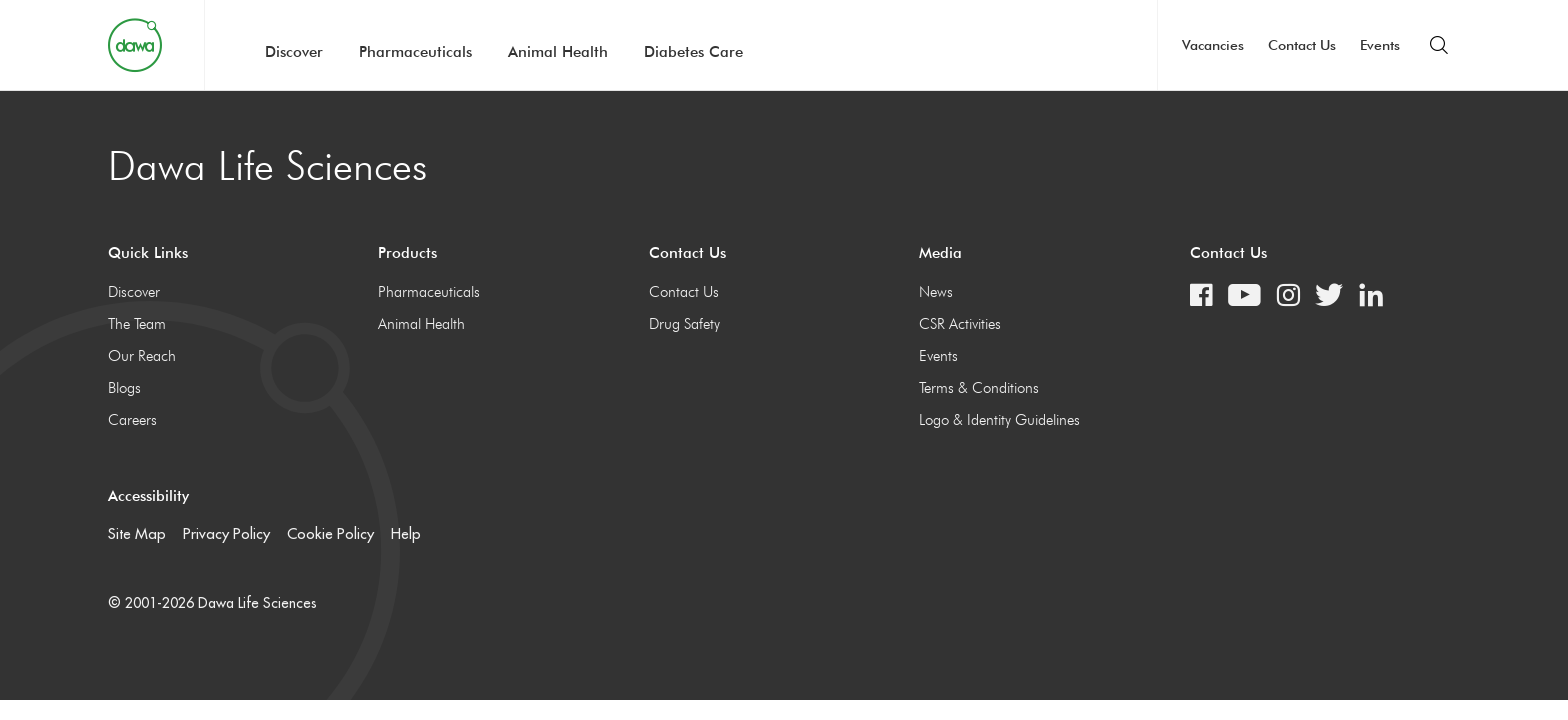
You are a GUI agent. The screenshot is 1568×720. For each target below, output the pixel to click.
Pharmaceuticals (415, 52)
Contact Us (1302, 45)
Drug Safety (684, 324)
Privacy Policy (226, 533)
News (936, 292)
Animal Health (558, 52)
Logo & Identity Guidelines (999, 420)
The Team (137, 324)
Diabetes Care (693, 52)
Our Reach (142, 356)
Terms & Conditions (979, 388)
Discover (294, 52)
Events (1380, 45)
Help (406, 533)
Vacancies (1213, 45)
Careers (132, 420)
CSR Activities (960, 324)
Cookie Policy (330, 533)
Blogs (124, 388)
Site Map (137, 533)
